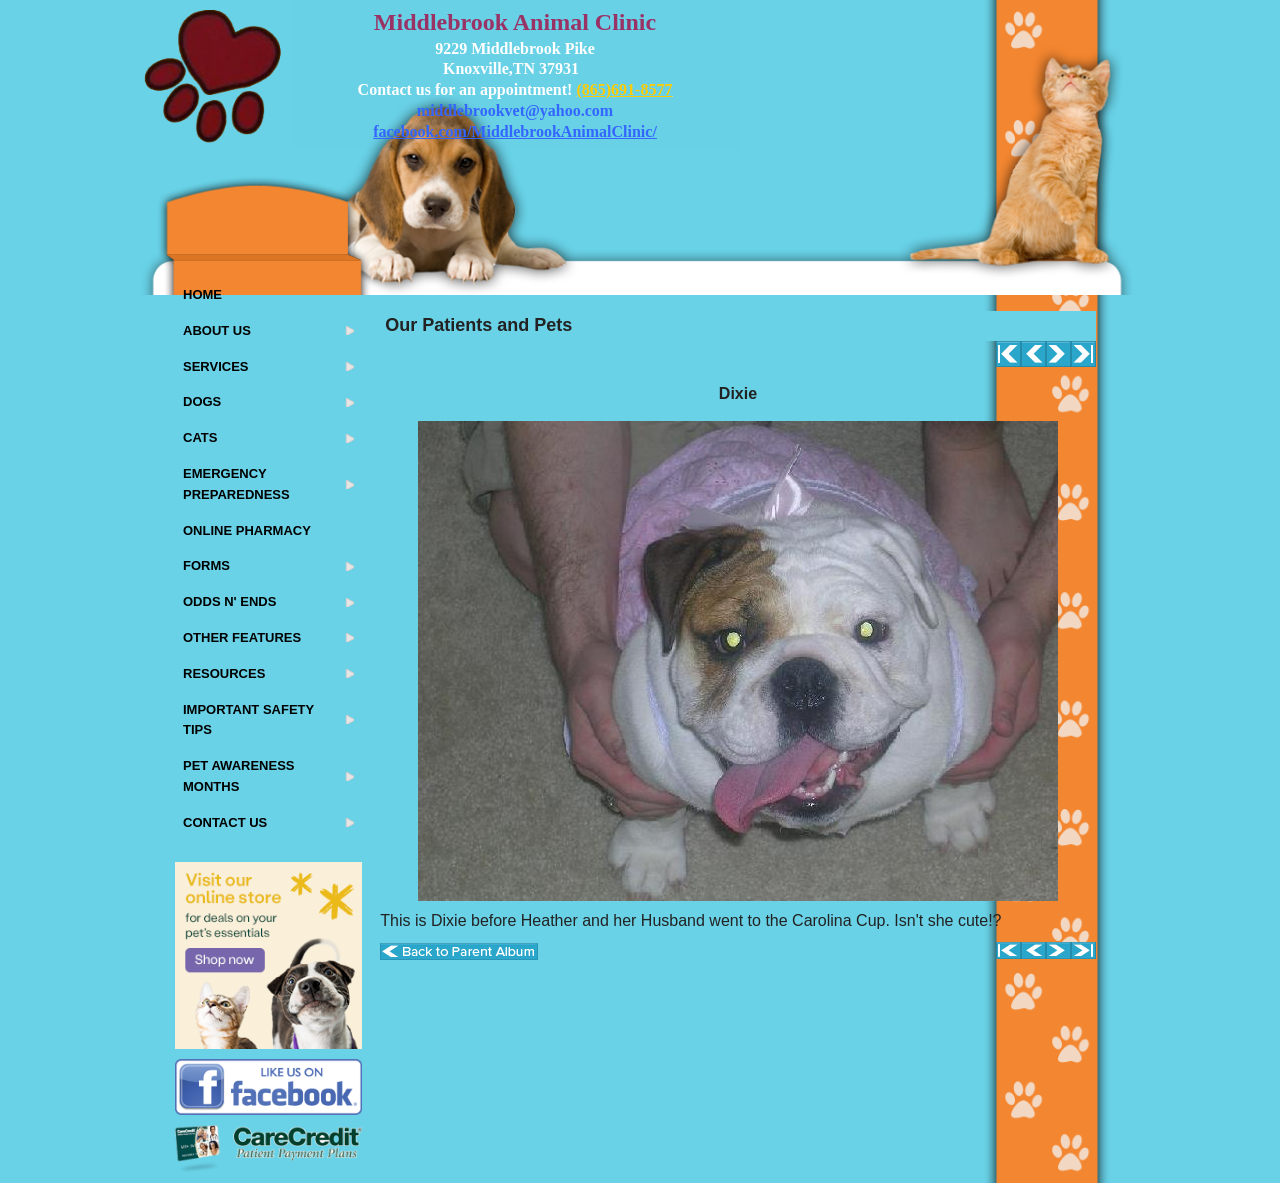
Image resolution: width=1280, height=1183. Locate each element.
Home (202, 294)
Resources (224, 673)
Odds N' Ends (229, 601)
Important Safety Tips (248, 720)
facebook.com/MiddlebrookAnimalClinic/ (515, 131)
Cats (200, 437)
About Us (217, 330)
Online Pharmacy (247, 530)
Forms (206, 565)
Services (216, 366)
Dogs (202, 401)
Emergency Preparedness (236, 484)
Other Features (242, 637)
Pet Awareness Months (238, 776)
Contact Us (225, 822)
